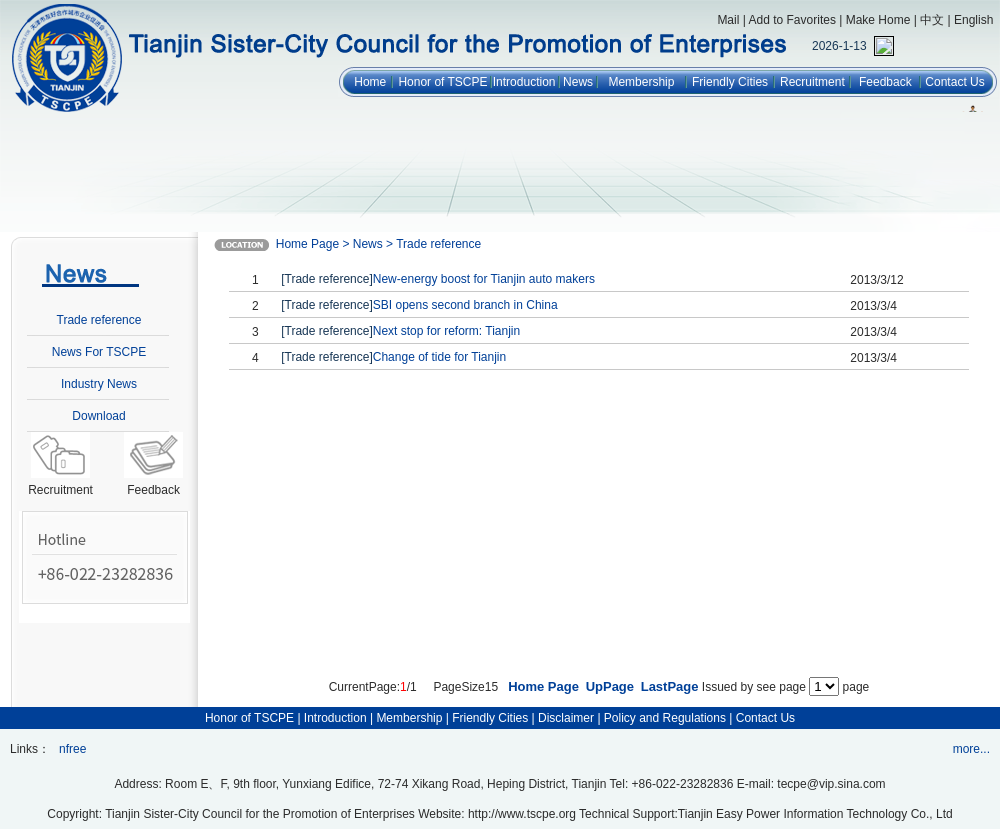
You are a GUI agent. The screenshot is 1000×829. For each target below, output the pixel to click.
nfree (72, 749)
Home (370, 82)
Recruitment (812, 82)
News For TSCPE (99, 352)
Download (98, 416)
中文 (932, 20)
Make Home (878, 20)
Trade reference (99, 320)
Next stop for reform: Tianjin (446, 331)
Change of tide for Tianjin (439, 357)
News (578, 82)
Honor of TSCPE (442, 82)
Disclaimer (566, 718)
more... (971, 749)
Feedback (885, 82)
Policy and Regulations (665, 718)
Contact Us (954, 82)
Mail (728, 20)
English (973, 20)
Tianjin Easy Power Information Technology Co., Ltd (815, 814)
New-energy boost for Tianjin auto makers (484, 279)
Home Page (543, 686)
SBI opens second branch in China (465, 305)
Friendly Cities (730, 82)
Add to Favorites (792, 20)
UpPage (610, 686)
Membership (641, 82)
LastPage (670, 686)
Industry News (99, 384)
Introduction (524, 82)
